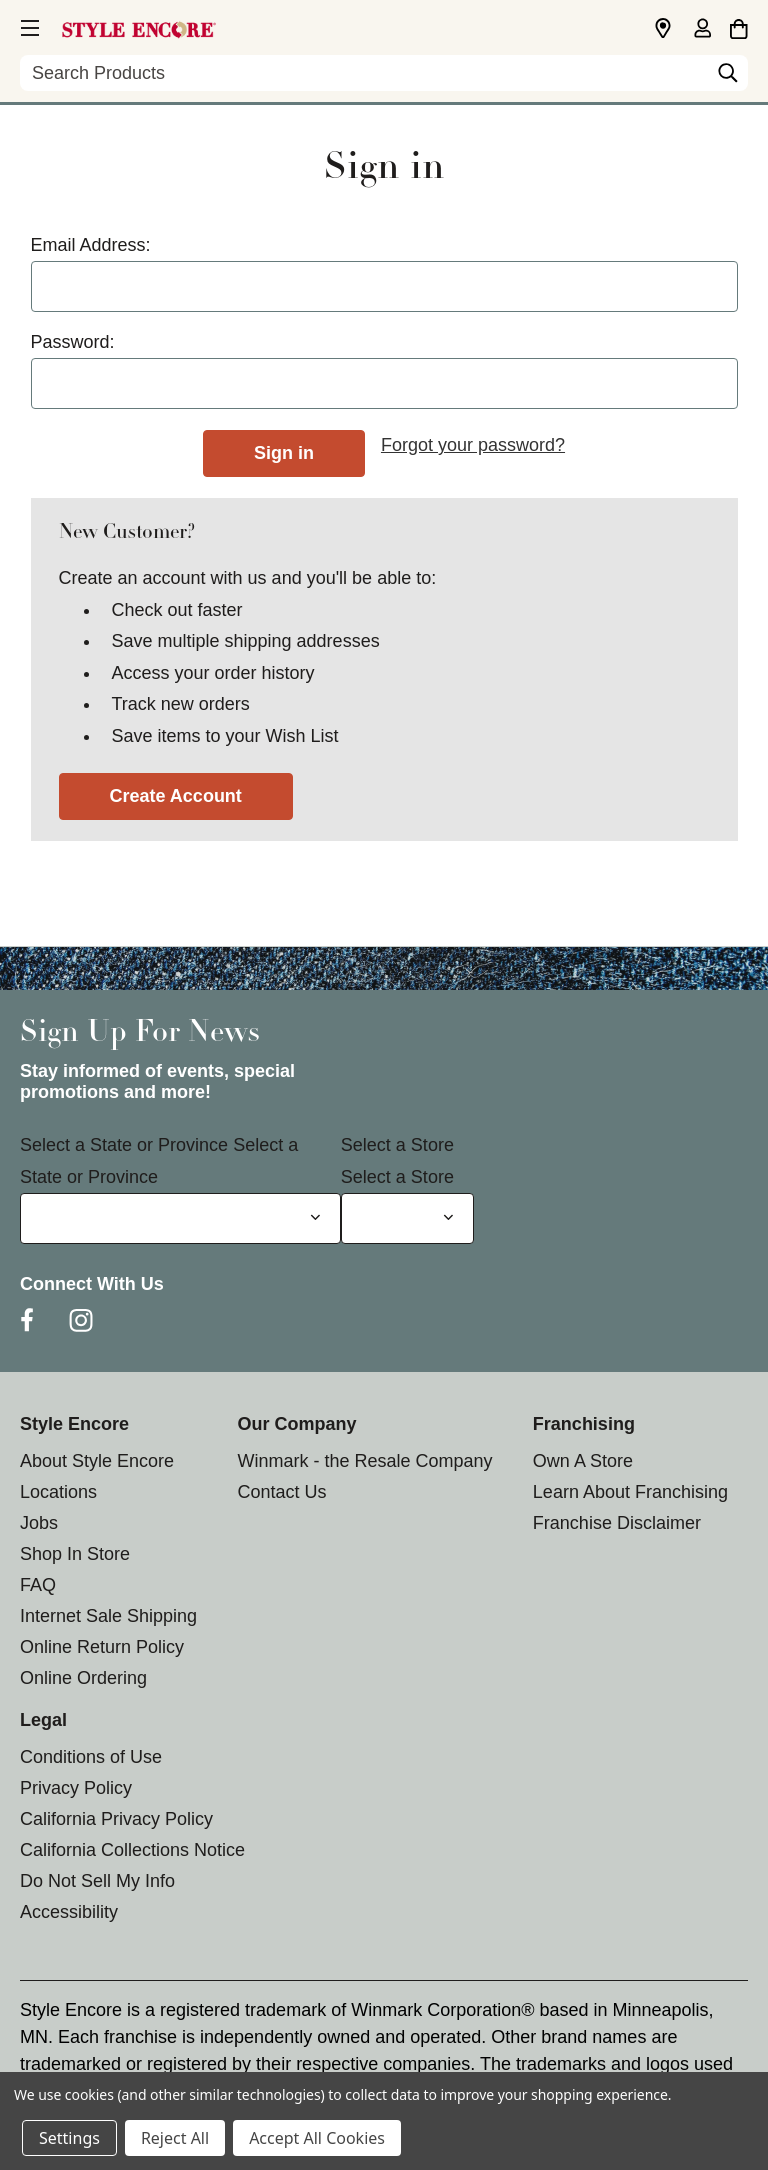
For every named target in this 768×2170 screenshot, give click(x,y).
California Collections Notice (132, 1850)
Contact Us (281, 1492)
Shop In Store (75, 1554)
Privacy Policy (76, 1788)
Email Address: (91, 245)
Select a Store (397, 1145)
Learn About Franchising (630, 1492)
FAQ (38, 1585)
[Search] (728, 78)
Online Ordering (83, 1678)
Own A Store (583, 1461)
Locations (58, 1492)
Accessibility (69, 1912)
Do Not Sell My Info (97, 1881)
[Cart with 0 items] (738, 26)
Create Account (176, 796)
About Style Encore (97, 1461)
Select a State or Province (124, 1145)
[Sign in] (702, 30)
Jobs (39, 1523)
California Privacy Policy (116, 1819)
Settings (69, 2138)
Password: (73, 342)
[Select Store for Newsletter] (407, 1218)
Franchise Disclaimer (617, 1523)
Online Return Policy (102, 1647)
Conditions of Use (91, 1757)
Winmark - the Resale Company (364, 1461)
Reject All (175, 2138)
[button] (28, 25)
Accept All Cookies (317, 2138)
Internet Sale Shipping (108, 1616)
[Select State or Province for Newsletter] (180, 1218)
